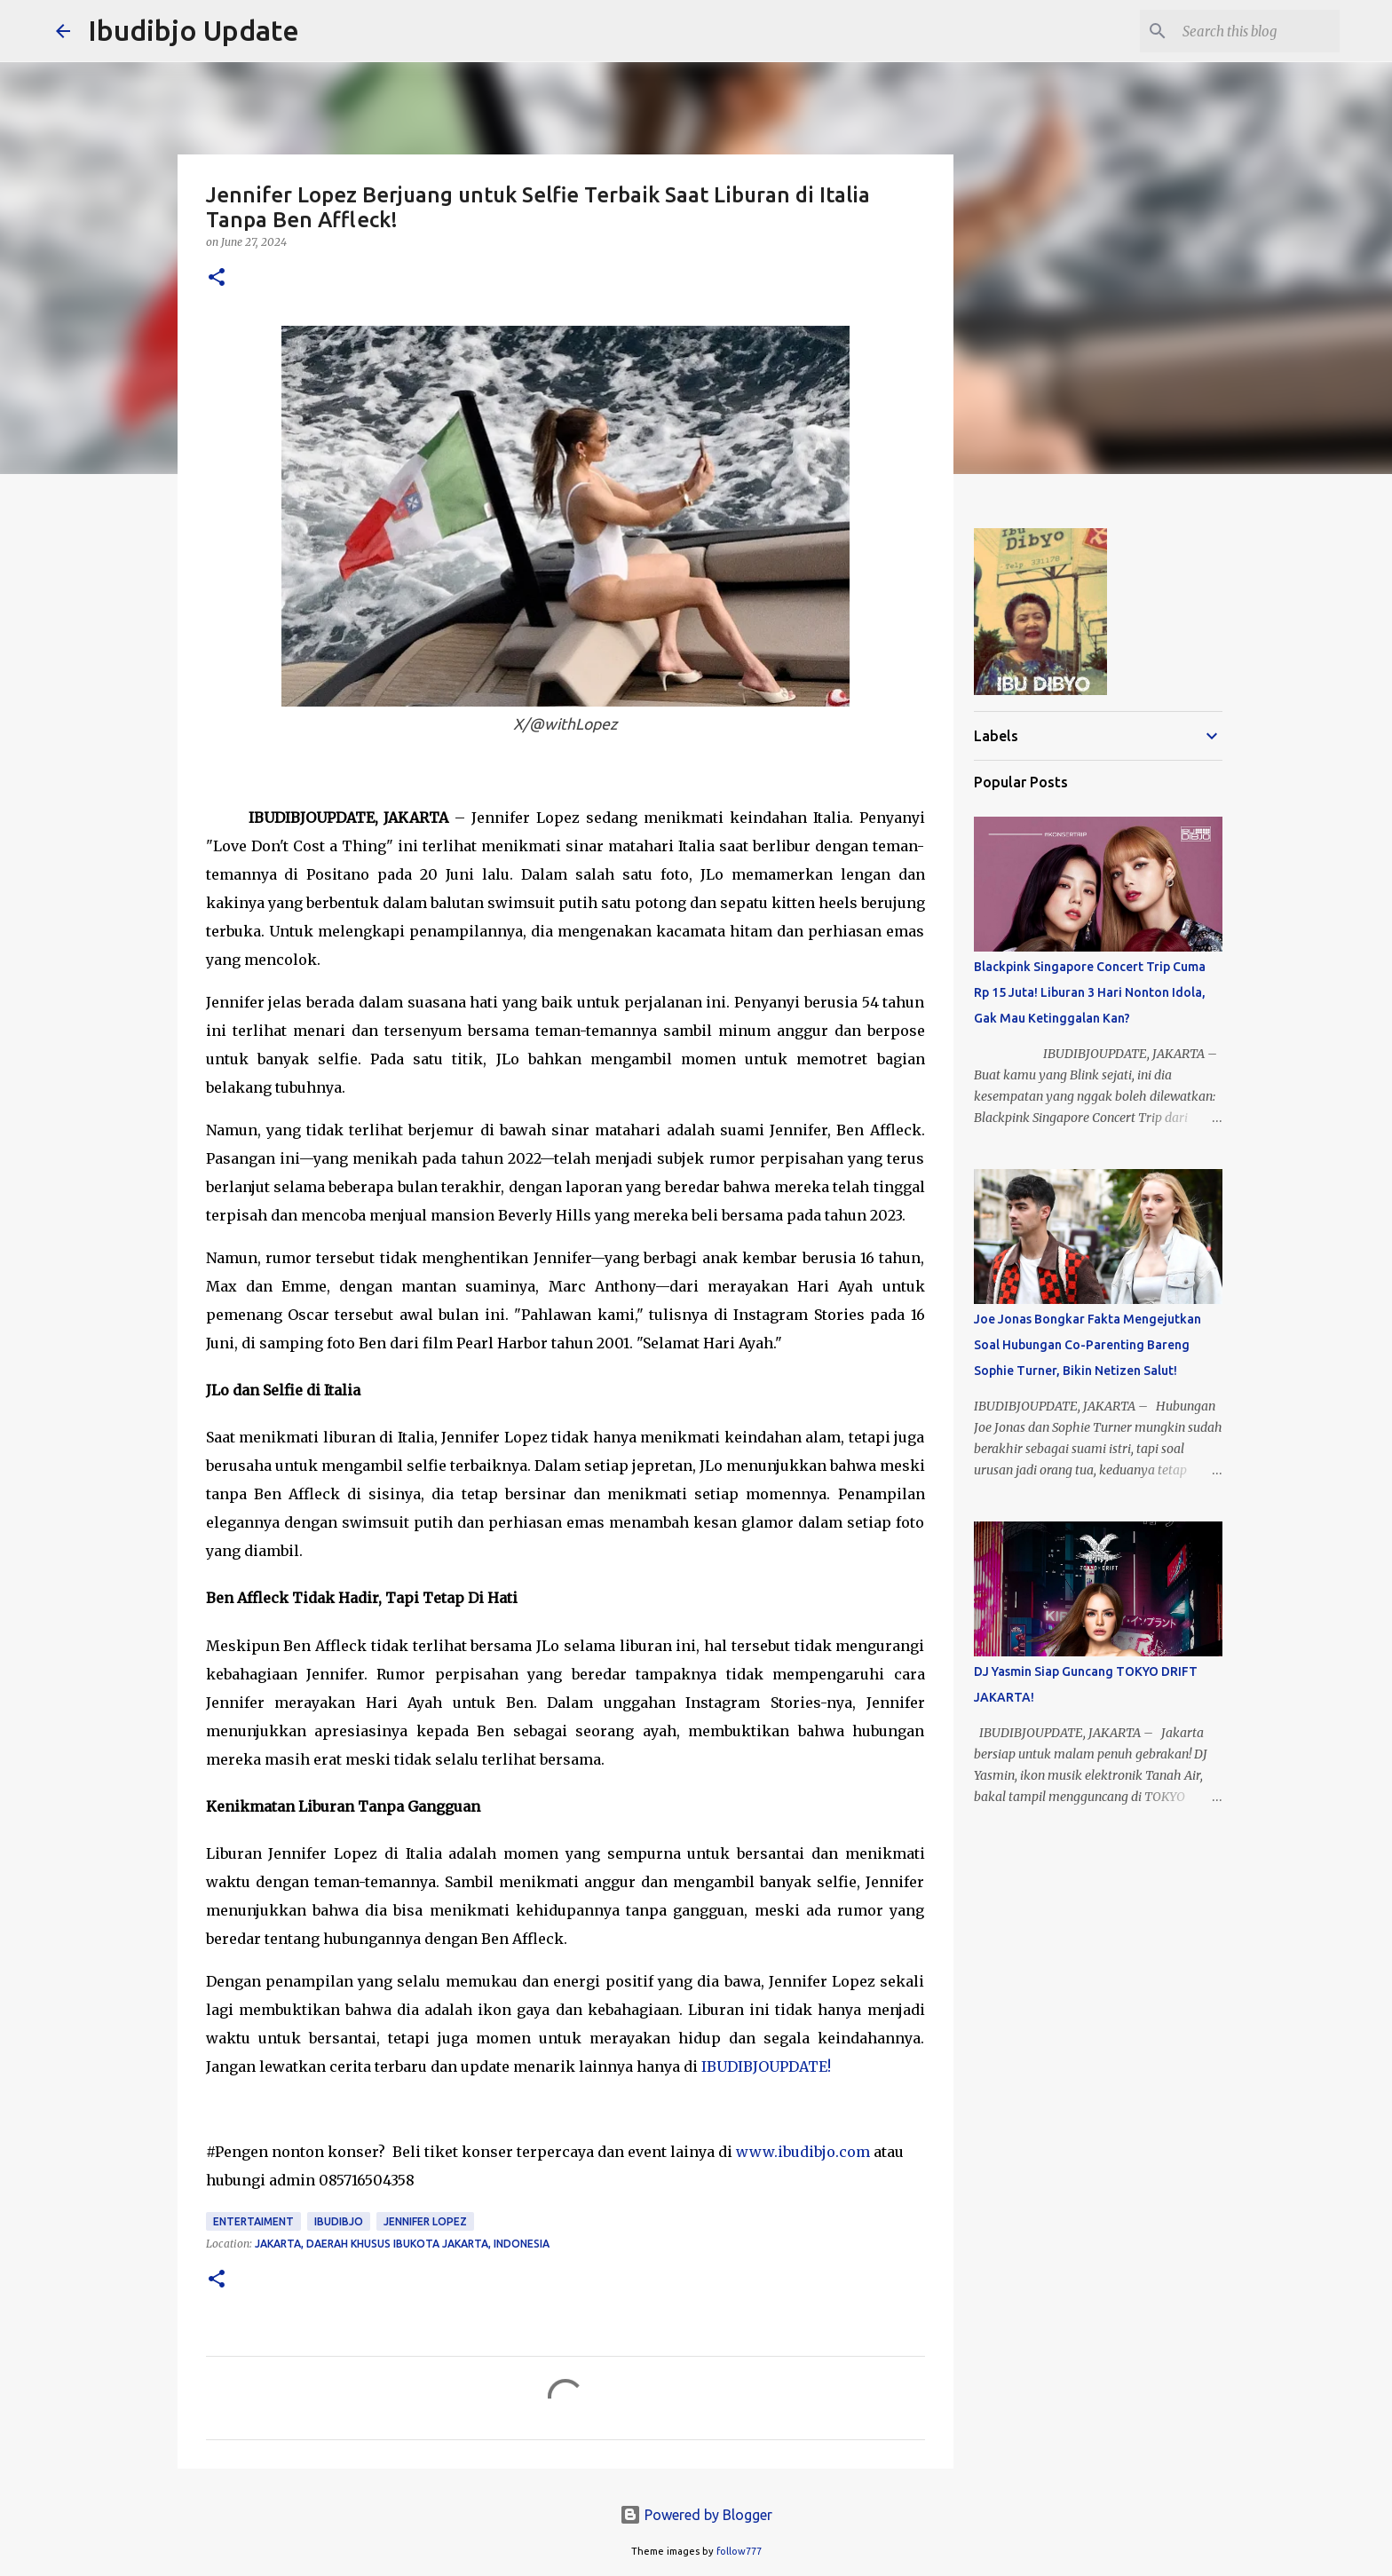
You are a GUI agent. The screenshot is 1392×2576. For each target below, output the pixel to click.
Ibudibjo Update (193, 30)
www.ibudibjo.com (803, 2152)
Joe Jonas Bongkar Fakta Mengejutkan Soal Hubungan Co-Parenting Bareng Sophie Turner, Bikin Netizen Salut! (1087, 1345)
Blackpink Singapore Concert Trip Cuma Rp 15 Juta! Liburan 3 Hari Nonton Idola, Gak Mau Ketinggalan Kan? (1090, 992)
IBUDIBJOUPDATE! (766, 2066)
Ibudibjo (338, 2221)
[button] (216, 278)
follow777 (739, 2551)
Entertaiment (253, 2221)
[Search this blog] (1246, 31)
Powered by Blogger (696, 2515)
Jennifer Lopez (425, 2221)
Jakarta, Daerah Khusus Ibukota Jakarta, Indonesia (402, 2243)
